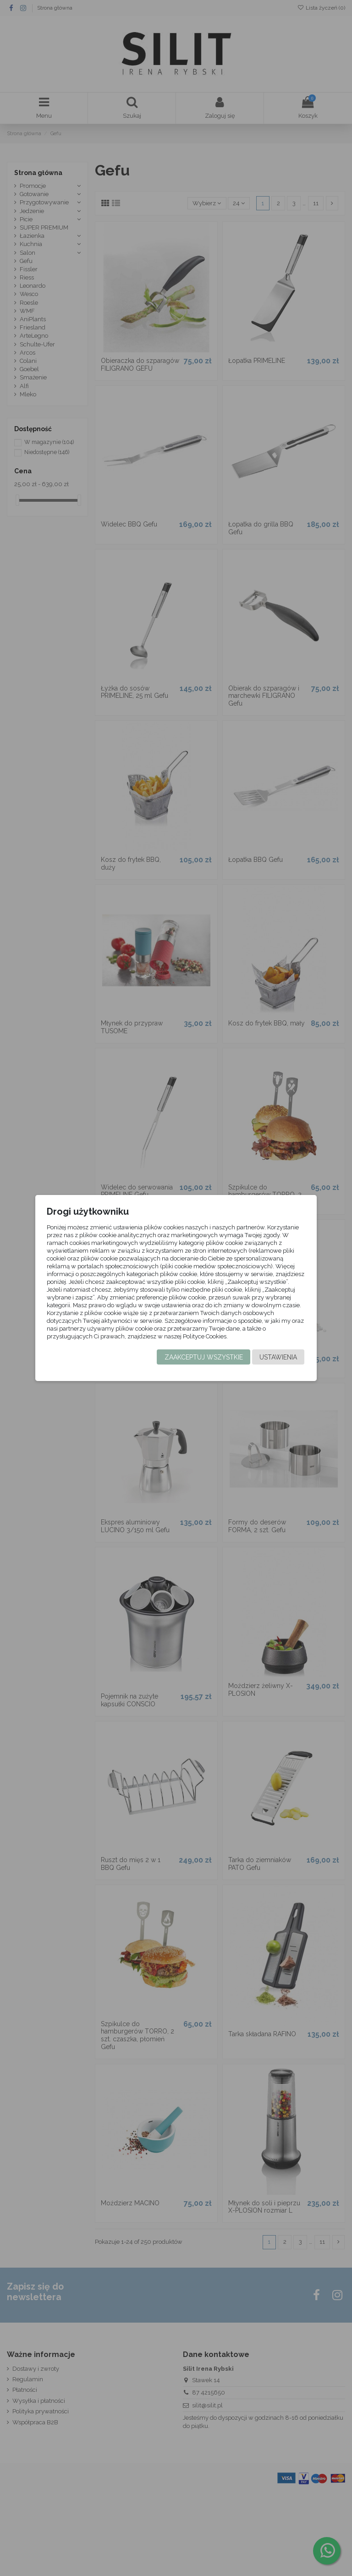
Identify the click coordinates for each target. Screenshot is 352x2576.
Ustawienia (278, 1358)
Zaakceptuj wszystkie (203, 1358)
